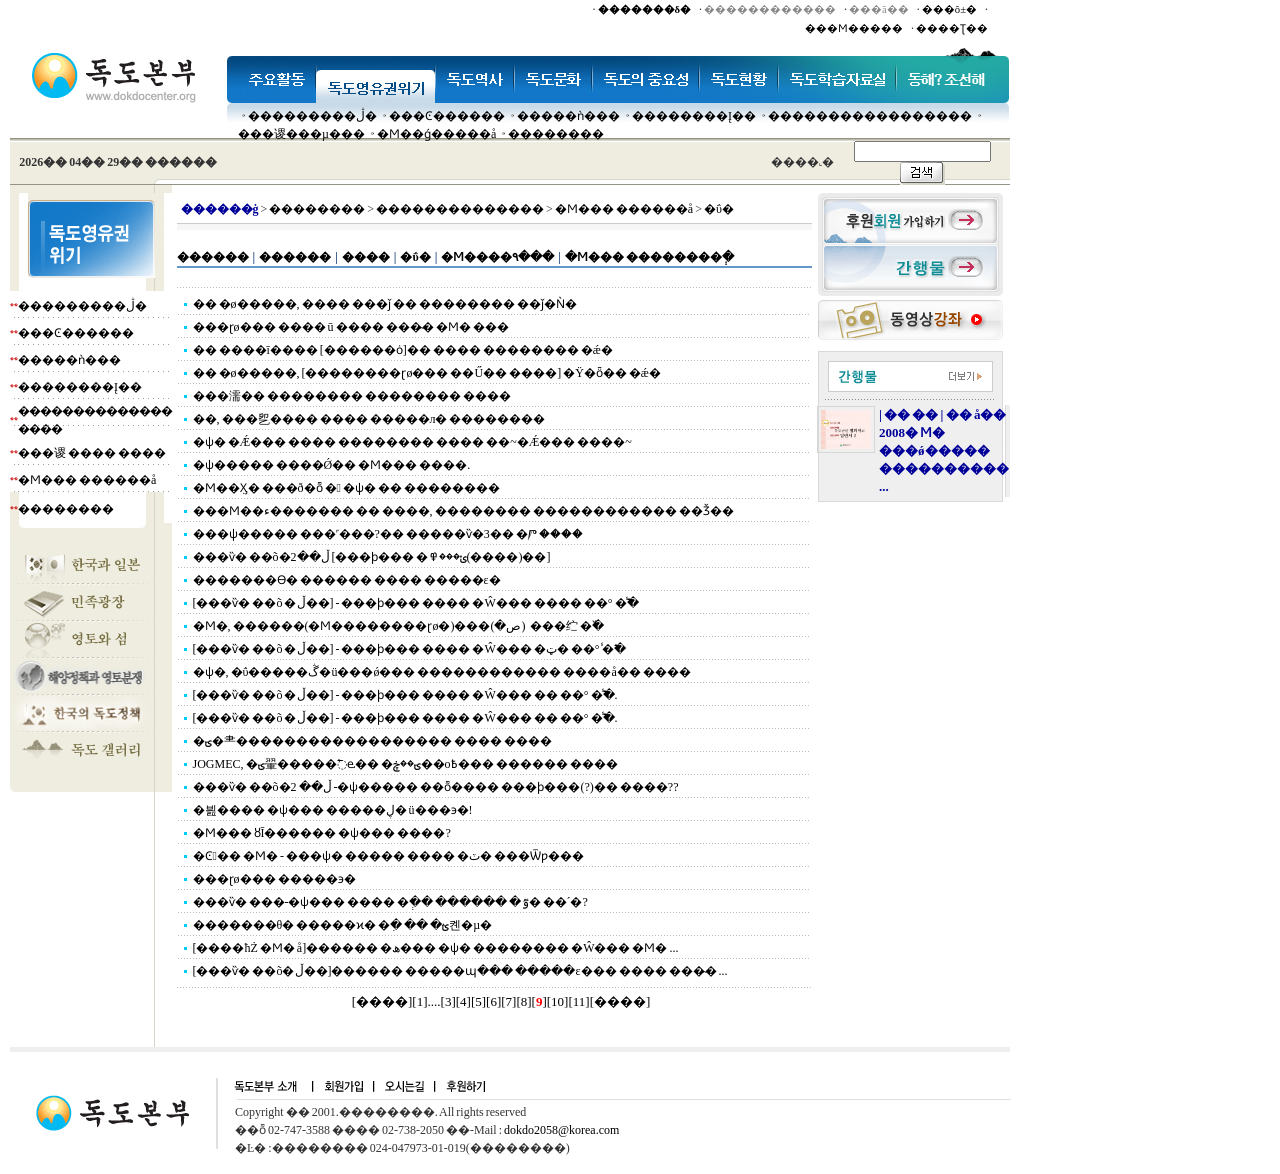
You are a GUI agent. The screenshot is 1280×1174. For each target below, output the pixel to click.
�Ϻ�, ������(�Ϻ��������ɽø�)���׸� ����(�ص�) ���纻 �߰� (398, 626)
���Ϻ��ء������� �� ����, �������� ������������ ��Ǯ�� (463, 511)
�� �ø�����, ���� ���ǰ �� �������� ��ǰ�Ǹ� (385, 304)
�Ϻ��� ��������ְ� (649, 257)
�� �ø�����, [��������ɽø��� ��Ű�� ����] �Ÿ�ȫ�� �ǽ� (427, 373)
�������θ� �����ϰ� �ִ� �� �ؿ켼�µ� (343, 925)
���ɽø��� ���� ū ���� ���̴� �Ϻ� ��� (351, 327)
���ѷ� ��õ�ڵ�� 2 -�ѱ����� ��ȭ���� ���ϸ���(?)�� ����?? (436, 787)
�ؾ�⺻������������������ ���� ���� (372, 741)
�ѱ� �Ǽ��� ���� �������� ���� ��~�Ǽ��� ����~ (412, 442)
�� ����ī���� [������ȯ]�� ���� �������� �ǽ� (403, 350)
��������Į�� (694, 116)
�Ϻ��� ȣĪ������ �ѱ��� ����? (322, 833)
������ (213, 257)
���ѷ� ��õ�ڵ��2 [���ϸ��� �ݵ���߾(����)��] (372, 557)
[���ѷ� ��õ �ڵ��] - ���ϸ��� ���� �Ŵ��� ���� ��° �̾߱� (416, 603)
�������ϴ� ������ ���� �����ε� (347, 580)
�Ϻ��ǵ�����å (436, 134)
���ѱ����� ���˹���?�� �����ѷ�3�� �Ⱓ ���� (388, 534)
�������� (556, 134)
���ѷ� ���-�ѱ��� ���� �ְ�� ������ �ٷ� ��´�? (390, 902)
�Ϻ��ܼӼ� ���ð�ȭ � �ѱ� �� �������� (346, 488)
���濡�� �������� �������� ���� (352, 396)
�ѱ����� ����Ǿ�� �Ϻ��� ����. (332, 465)
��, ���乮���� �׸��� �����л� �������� (369, 419)
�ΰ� (415, 257)
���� (366, 257)
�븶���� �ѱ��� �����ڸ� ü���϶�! (333, 810)
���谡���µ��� (301, 134)
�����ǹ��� (568, 116)
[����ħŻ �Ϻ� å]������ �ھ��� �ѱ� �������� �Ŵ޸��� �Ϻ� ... (436, 948)
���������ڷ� (312, 116)
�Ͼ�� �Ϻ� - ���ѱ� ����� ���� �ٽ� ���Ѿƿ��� (388, 856)
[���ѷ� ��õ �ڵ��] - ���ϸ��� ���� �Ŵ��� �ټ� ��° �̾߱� (409, 649)
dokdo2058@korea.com (561, 1130)
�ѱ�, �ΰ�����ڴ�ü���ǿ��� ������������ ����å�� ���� (442, 672)
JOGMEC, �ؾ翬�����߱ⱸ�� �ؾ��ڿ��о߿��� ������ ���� (405, 764)
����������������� (870, 116)
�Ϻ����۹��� (497, 257)
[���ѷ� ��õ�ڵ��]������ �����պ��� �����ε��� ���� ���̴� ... (460, 971)
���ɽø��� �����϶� (274, 879)
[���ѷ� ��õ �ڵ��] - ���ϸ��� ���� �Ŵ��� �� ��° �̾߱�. (405, 695)
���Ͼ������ (447, 116)
